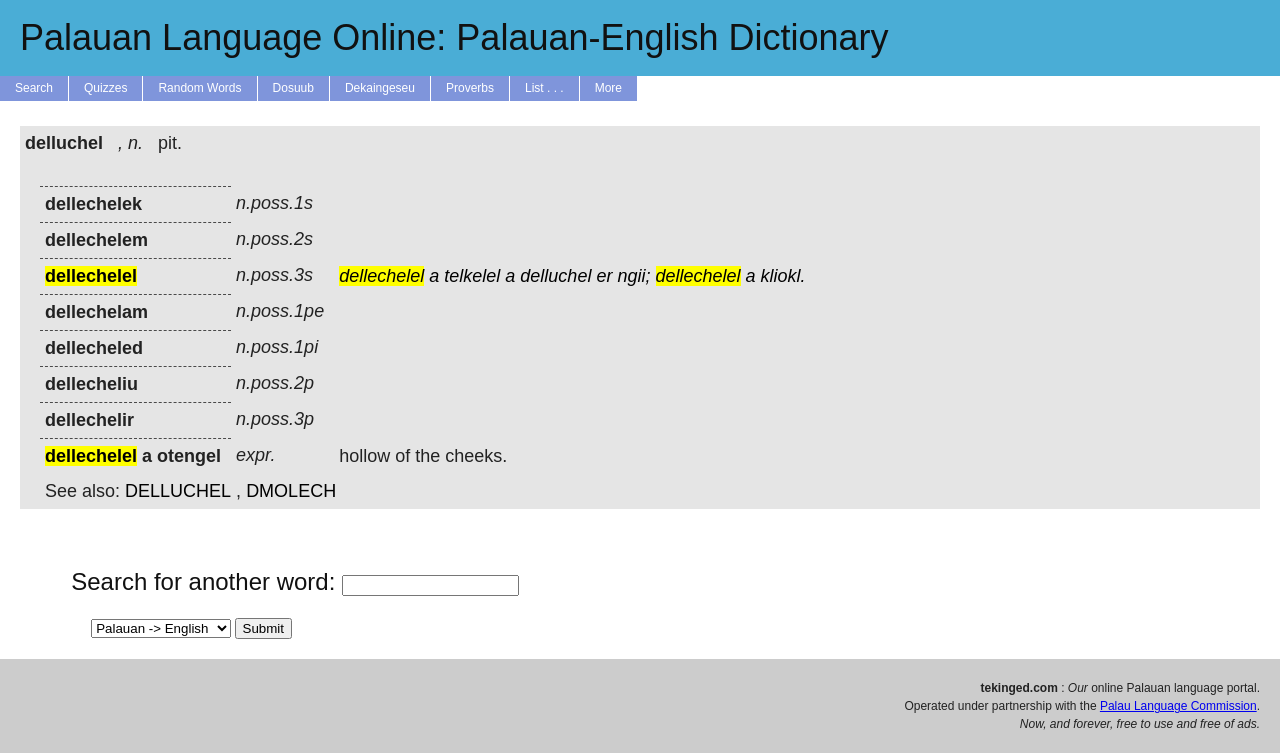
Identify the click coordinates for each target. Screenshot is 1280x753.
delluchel (555, 276)
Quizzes (105, 88)
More (608, 88)
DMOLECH (291, 491)
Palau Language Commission (1178, 706)
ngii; (633, 276)
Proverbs (470, 88)
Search (34, 88)
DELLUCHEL (178, 491)
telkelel (472, 276)
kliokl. (783, 276)
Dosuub (293, 88)
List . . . (544, 88)
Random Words (199, 88)
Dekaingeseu (380, 88)
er (604, 276)
